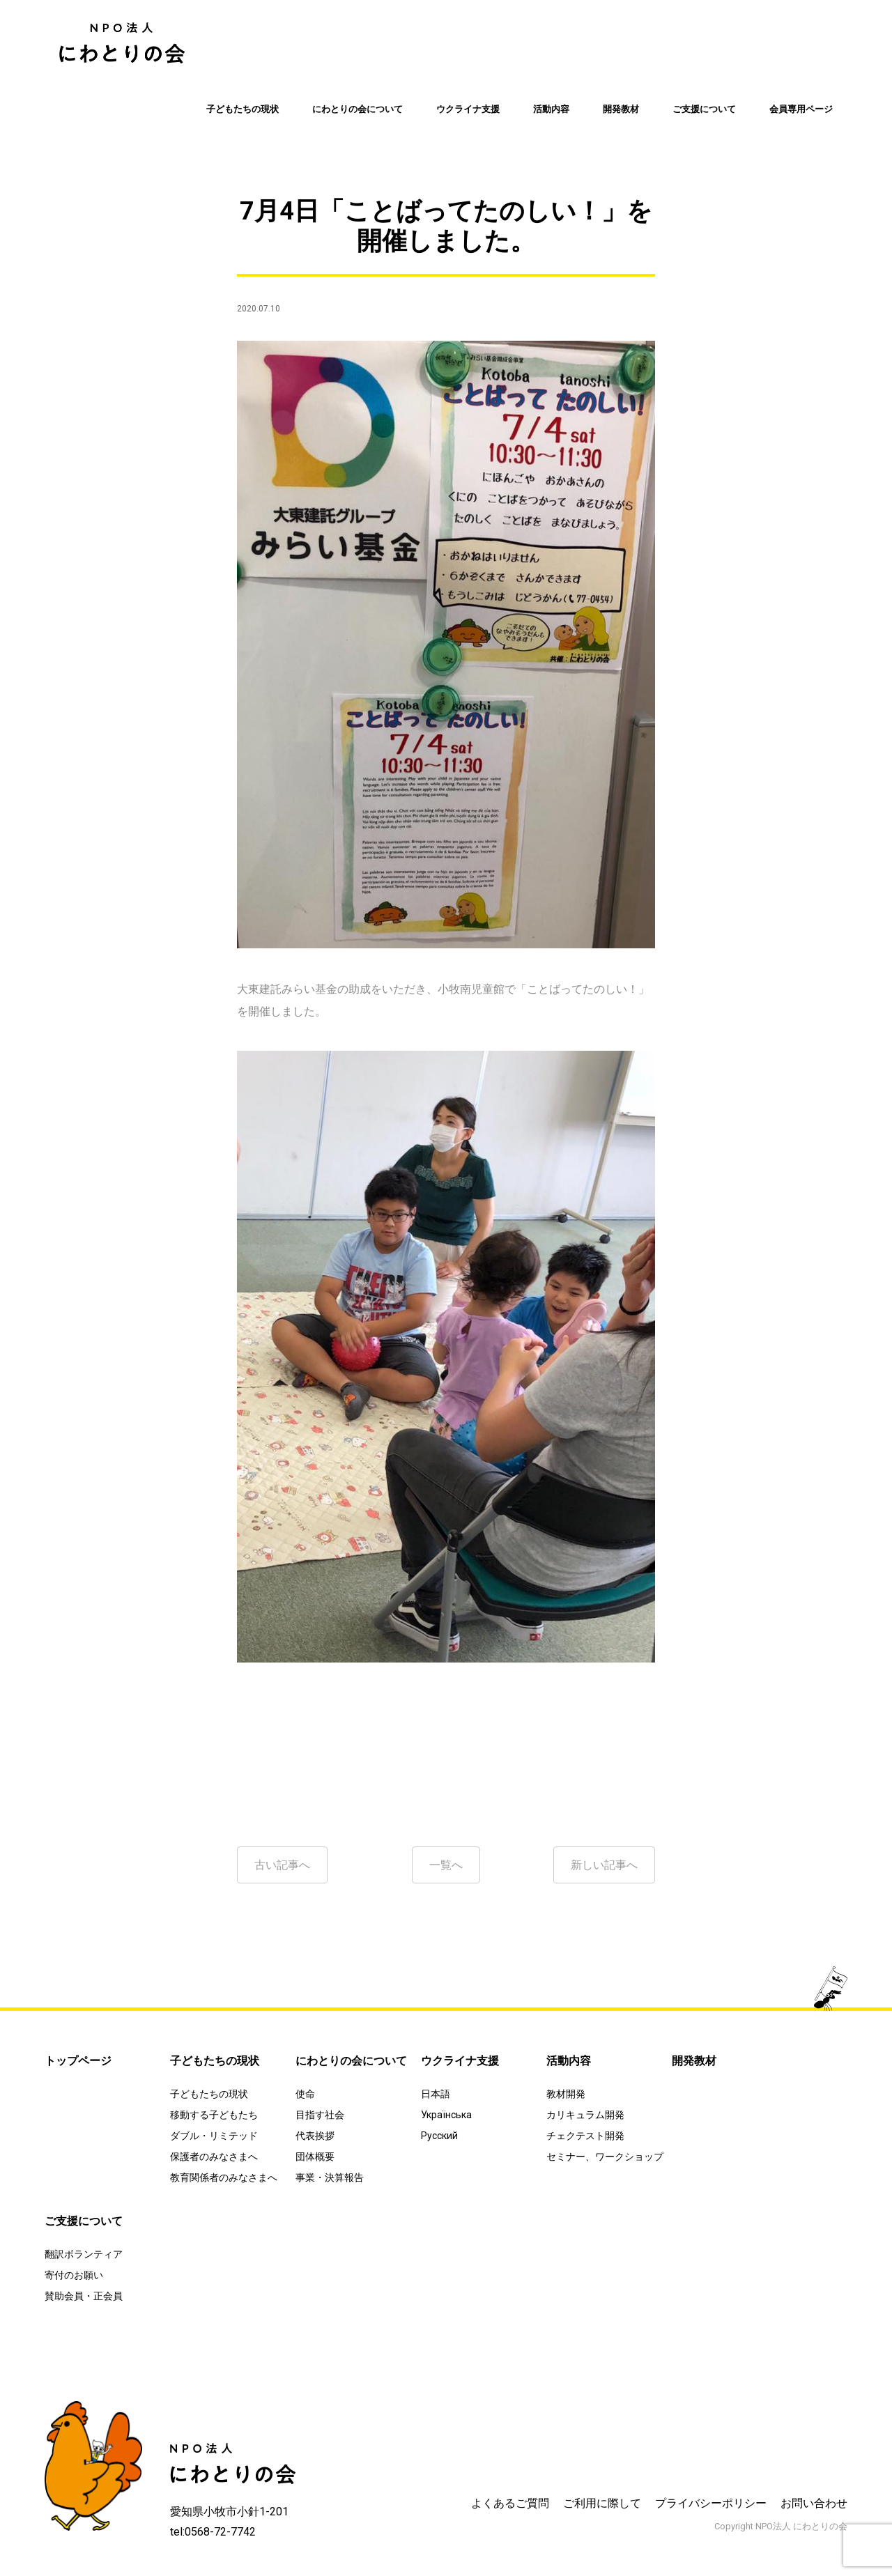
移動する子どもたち (214, 2114)
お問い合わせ (813, 2503)
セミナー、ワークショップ (604, 2156)
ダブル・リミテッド (214, 2135)
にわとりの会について (357, 109)
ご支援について (704, 109)
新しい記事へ (604, 1865)
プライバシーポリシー (711, 2503)
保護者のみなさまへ (214, 2156)
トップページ (78, 2060)
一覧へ (446, 1865)
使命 (305, 2093)
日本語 (435, 2093)
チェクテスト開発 (585, 2135)
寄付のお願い (74, 2275)
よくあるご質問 (510, 2503)
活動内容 (551, 109)
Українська (446, 2114)
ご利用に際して (602, 2503)
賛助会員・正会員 (84, 2295)
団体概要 (314, 2156)
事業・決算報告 (329, 2177)
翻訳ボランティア (84, 2254)
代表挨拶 (314, 2135)
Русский (439, 2135)
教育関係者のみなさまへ (223, 2177)
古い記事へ (282, 1865)
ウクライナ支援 (468, 109)
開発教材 (621, 109)
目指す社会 (319, 2114)
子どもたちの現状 (242, 109)
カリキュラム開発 (585, 2114)
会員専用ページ (801, 109)
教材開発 (565, 2093)
